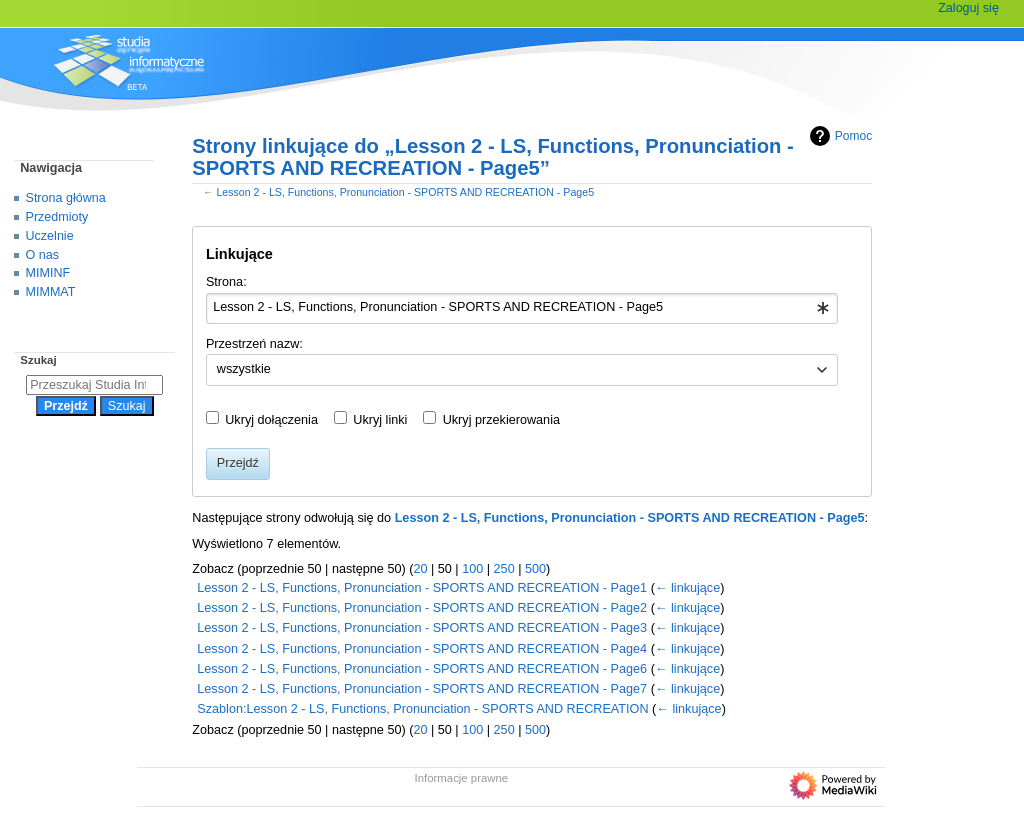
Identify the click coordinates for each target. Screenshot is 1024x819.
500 (535, 569)
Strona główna (66, 198)
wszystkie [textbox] (244, 369)
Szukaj (38, 360)
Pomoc (838, 136)
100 (472, 569)
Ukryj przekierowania (501, 420)
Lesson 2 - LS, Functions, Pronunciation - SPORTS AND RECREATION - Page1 (422, 588)
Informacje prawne (462, 778)
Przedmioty (57, 217)
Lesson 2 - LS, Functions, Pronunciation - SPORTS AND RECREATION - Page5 (405, 192)
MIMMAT (51, 292)
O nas (42, 255)
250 (504, 569)
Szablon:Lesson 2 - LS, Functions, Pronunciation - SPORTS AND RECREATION (422, 709)
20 (420, 569)
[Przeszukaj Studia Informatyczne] (94, 385)
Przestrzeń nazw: (254, 344)
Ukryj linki (380, 420)
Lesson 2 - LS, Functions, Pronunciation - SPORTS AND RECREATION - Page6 (422, 669)
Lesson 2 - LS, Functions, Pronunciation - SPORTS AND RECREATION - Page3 (422, 628)
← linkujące (687, 588)
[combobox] (522, 309)
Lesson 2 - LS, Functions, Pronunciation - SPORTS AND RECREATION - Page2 (422, 608)
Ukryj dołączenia (271, 420)
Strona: (226, 282)
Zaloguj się (968, 8)
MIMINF (48, 273)
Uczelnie (50, 236)
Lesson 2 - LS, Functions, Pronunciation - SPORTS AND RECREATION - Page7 (422, 689)
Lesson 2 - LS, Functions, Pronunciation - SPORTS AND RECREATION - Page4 (422, 649)
